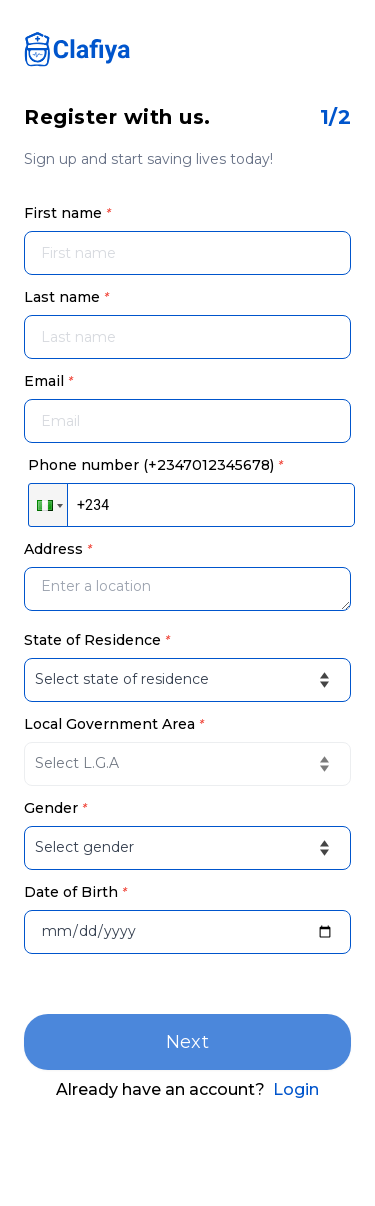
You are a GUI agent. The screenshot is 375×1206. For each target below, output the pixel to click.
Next (188, 1042)
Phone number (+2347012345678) (155, 465)
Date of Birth (75, 892)
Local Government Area (114, 724)
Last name (66, 297)
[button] (48, 505)
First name (67, 213)
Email (48, 381)
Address (58, 549)
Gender (55, 808)
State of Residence (97, 640)
